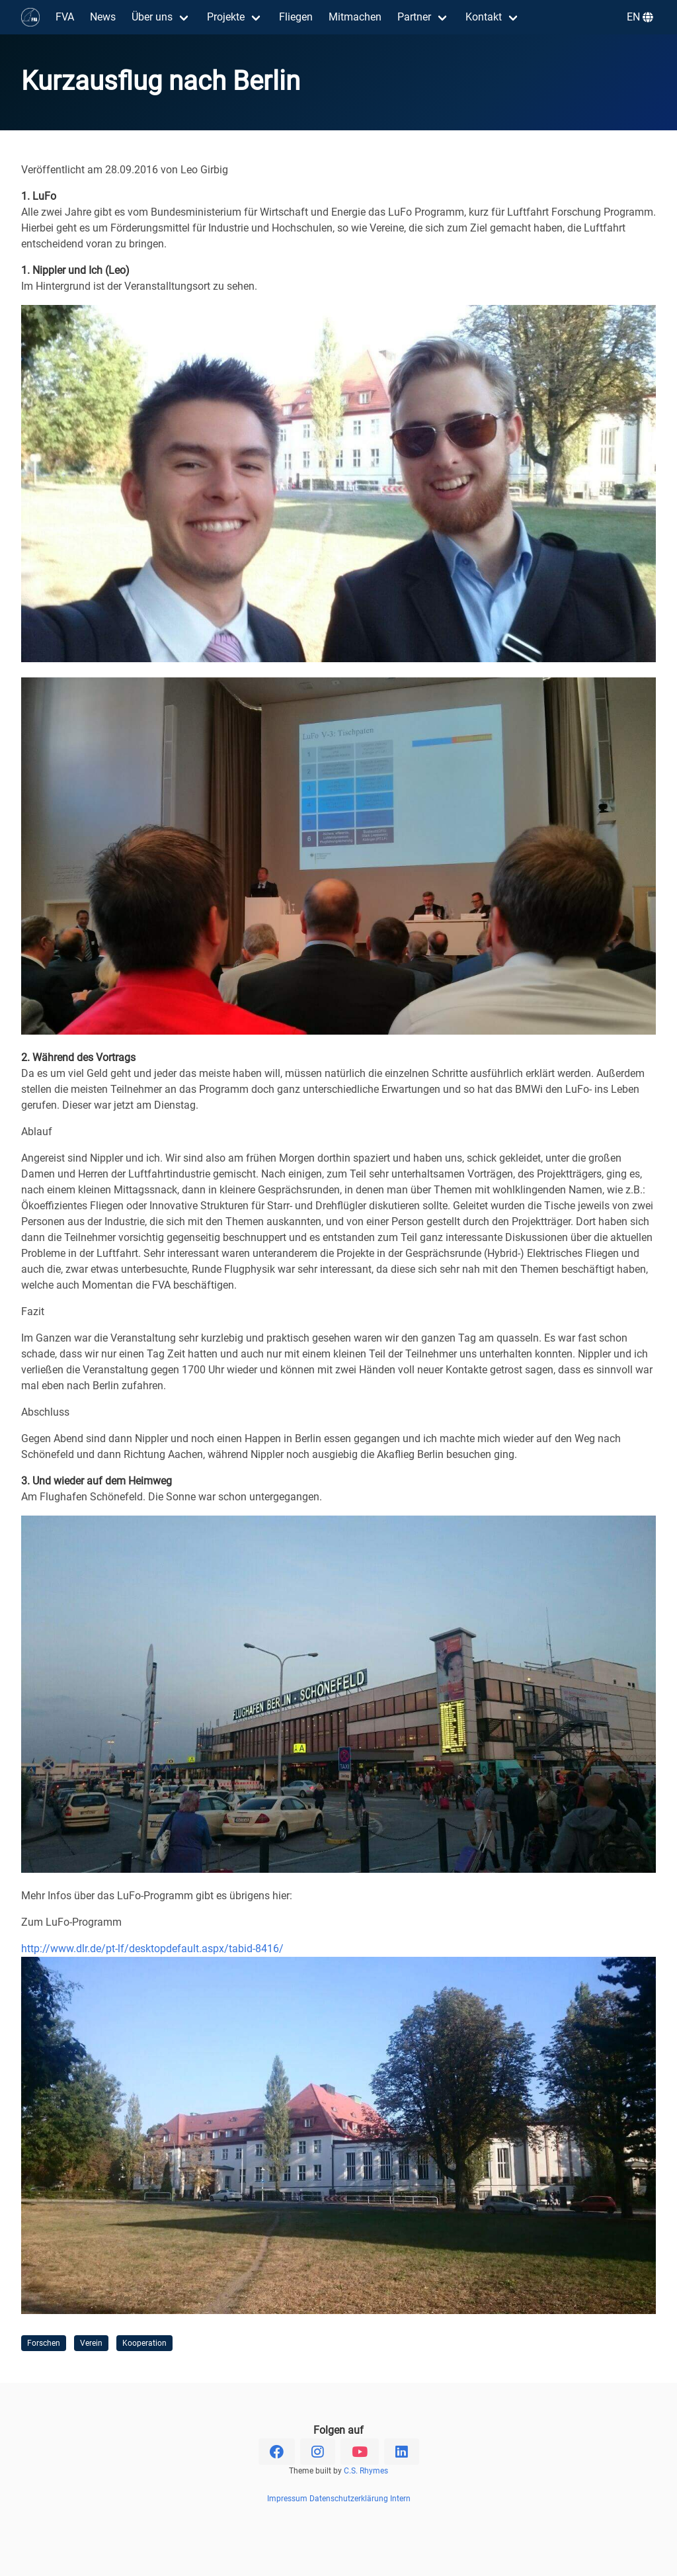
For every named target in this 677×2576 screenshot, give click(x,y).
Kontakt (483, 17)
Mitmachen (355, 17)
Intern (400, 2498)
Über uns (152, 17)
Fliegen (296, 17)
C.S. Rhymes (366, 2470)
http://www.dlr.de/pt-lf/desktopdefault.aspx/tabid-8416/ (152, 1948)
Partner (414, 17)
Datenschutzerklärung (348, 2498)
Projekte (226, 17)
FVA (65, 17)
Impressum (287, 2498)
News (103, 17)
